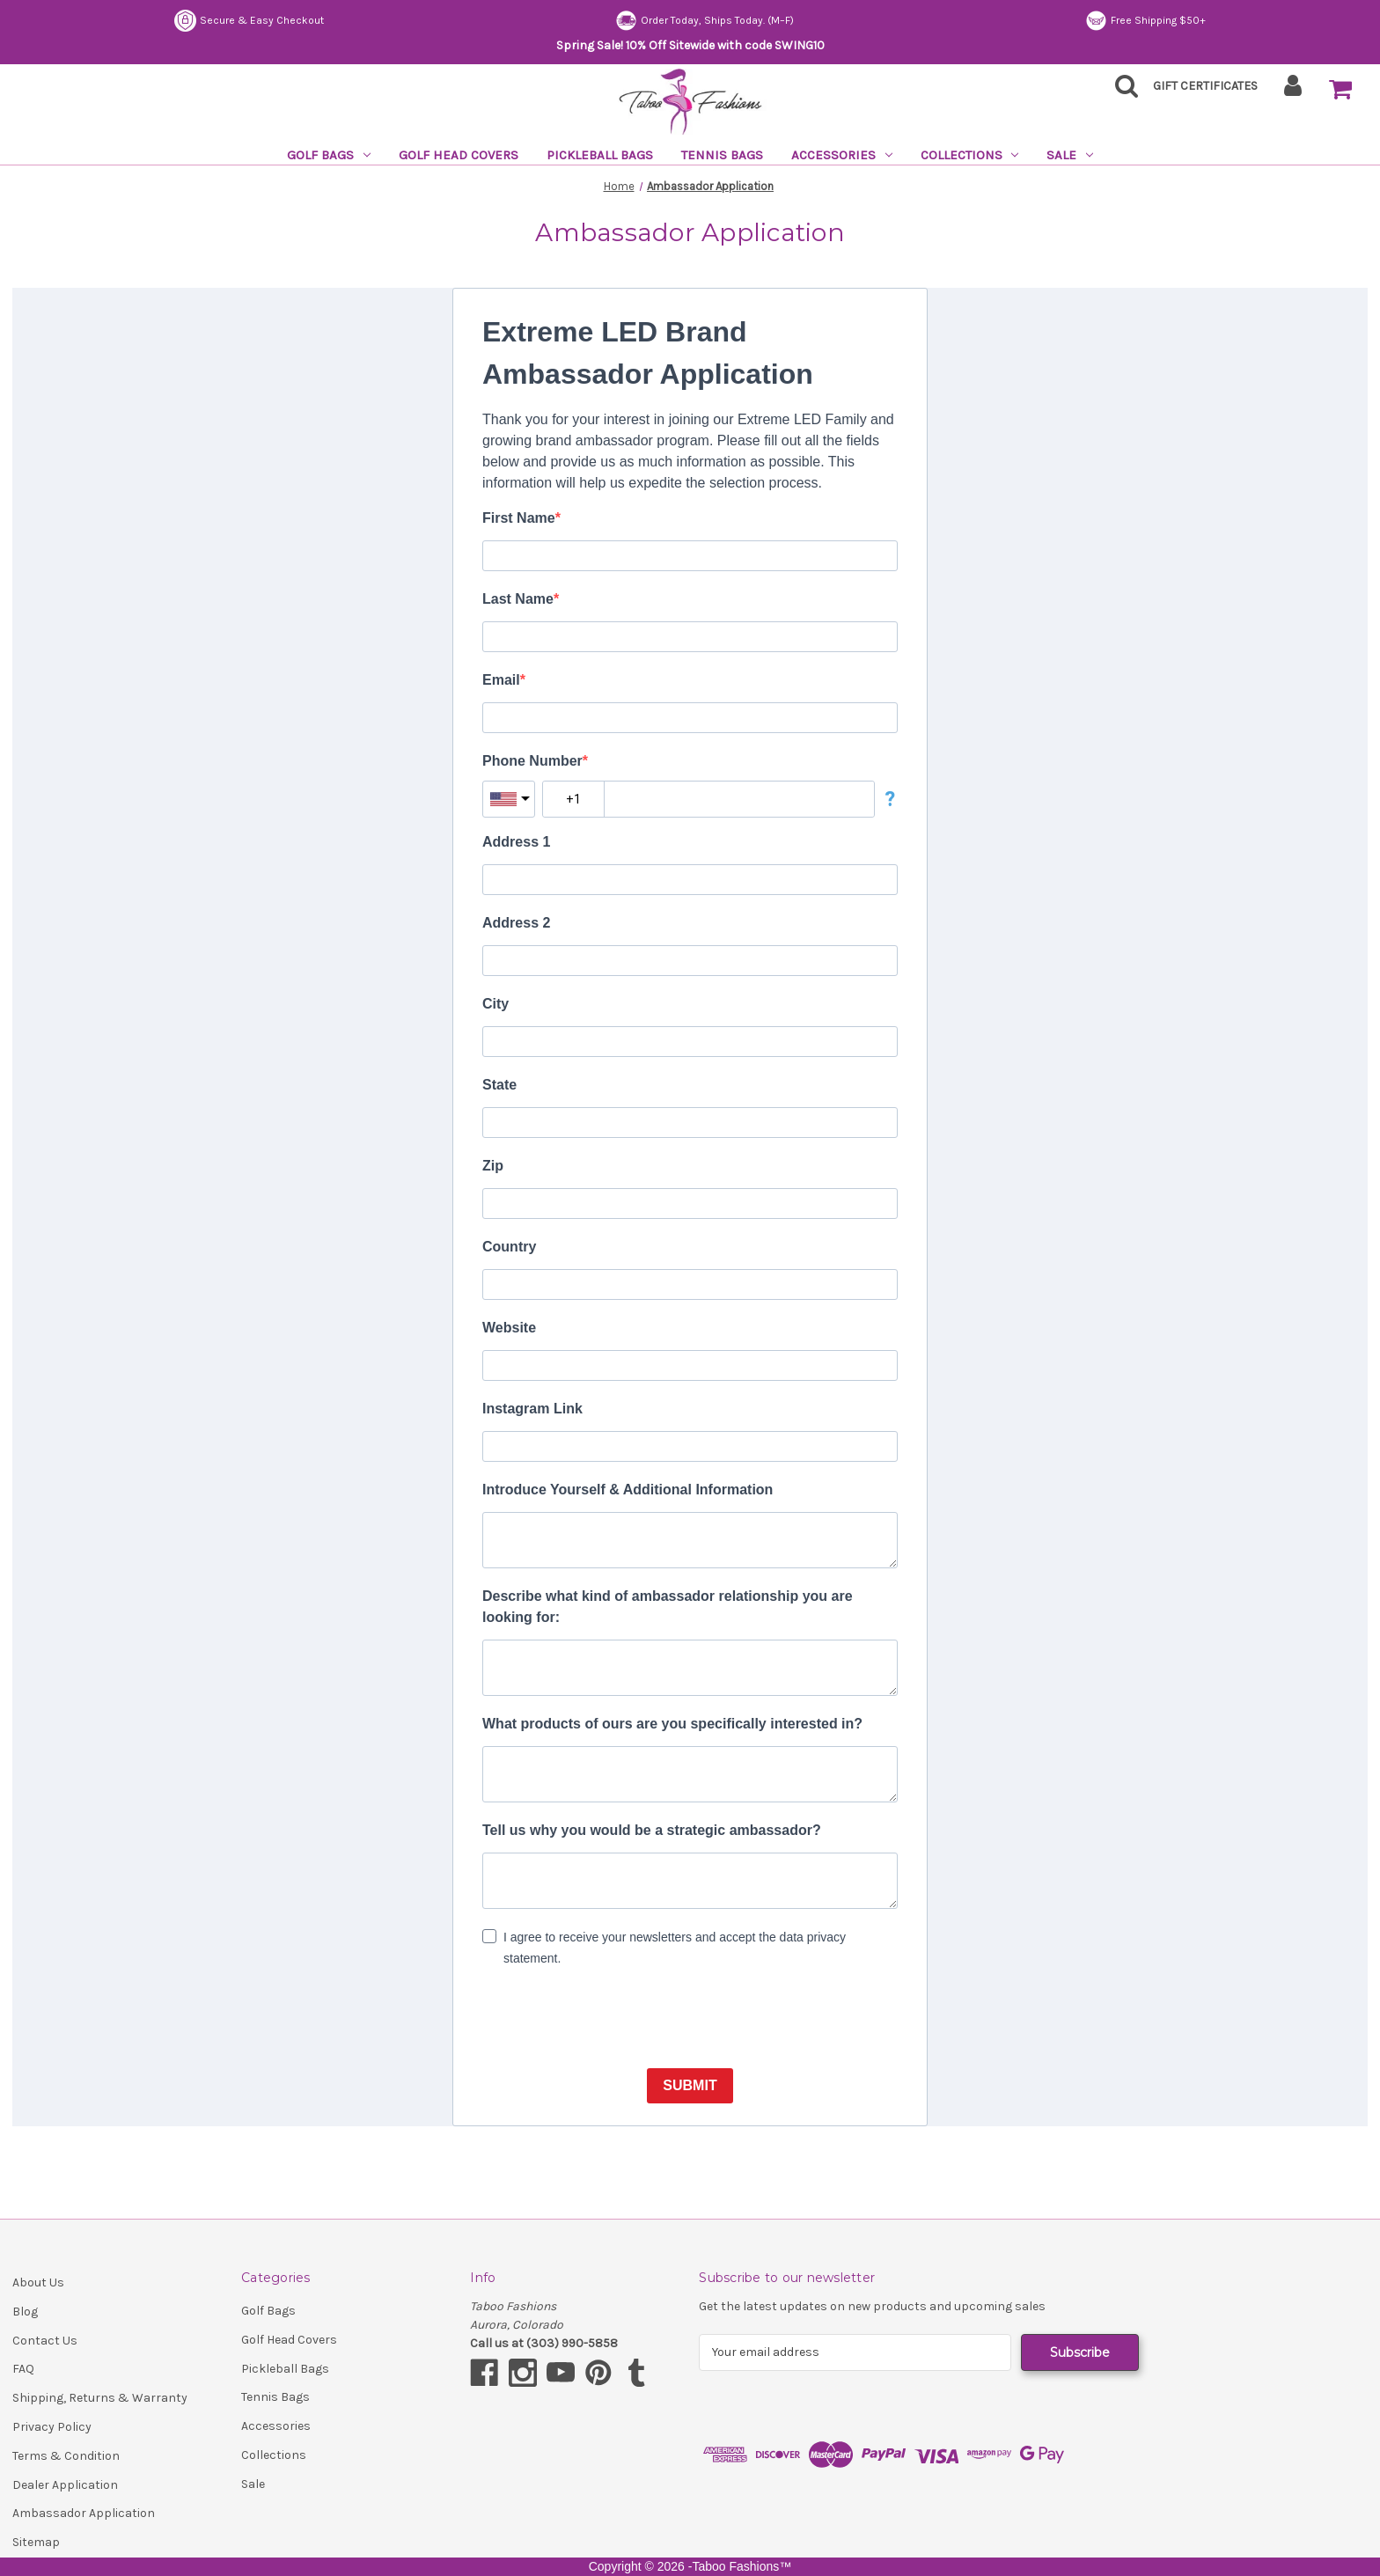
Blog (25, 2311)
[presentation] (616, 2019)
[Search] (1121, 91)
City (495, 1003)
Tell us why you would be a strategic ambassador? (651, 1830)
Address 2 (516, 922)
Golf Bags (329, 155)
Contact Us (44, 2340)
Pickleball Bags (600, 155)
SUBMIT (689, 2085)
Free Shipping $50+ (1145, 21)
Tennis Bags (722, 155)
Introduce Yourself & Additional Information (627, 1489)
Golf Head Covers (458, 155)
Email (501, 679)
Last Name (518, 598)
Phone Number (532, 760)
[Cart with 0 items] (1340, 89)
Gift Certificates (1205, 85)
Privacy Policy (52, 2426)
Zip (492, 1165)
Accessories (841, 155)
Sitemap (36, 2542)
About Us (38, 2282)
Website (509, 1327)
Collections (970, 155)
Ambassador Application (83, 2513)
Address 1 (516, 841)
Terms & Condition (66, 2455)
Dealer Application (65, 2484)
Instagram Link (532, 1408)
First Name (518, 517)
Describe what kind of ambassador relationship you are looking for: (667, 1607)
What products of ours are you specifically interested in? (672, 1723)
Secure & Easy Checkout (249, 21)
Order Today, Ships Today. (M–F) (704, 21)
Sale (1069, 155)
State (499, 1084)
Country (509, 1246)
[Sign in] (1293, 91)
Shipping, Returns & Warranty (99, 2397)
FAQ (23, 2368)
